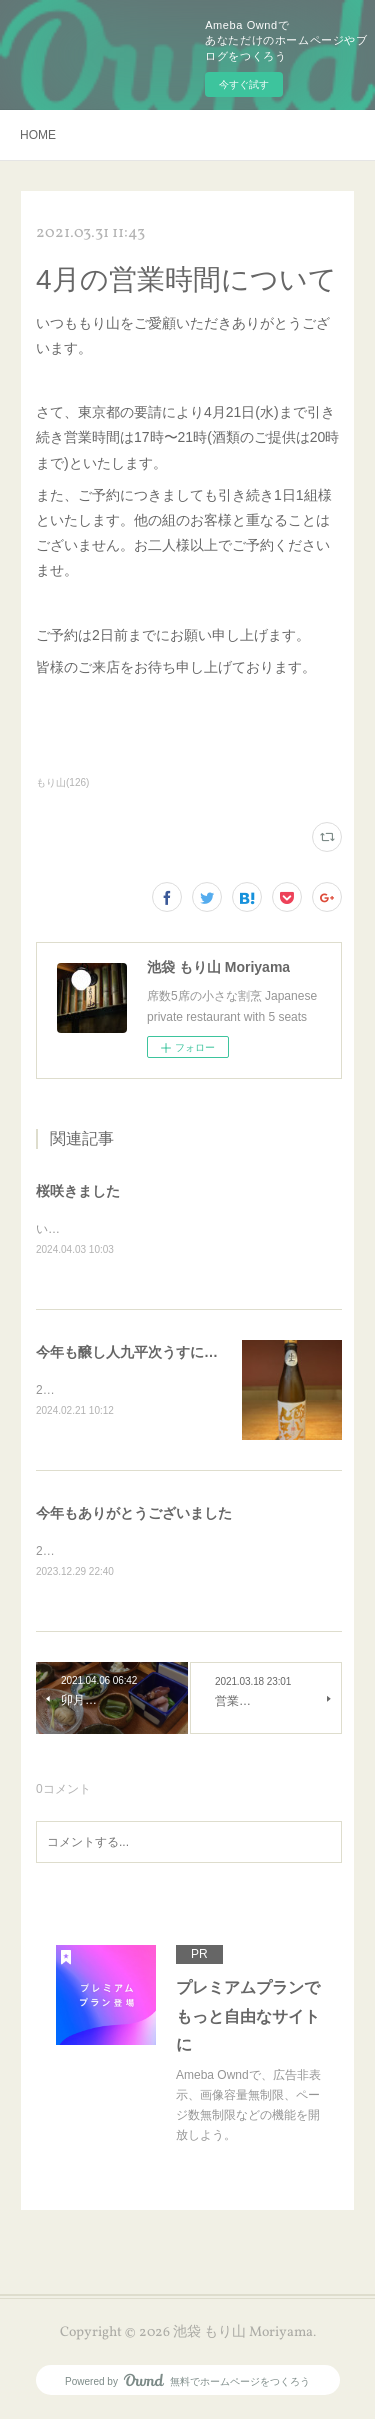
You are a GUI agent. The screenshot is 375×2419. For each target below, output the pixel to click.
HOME (38, 135)
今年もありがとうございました (134, 1516)
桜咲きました (78, 1191)
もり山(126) (62, 782)
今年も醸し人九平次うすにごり (134, 1353)
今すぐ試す (244, 84)
